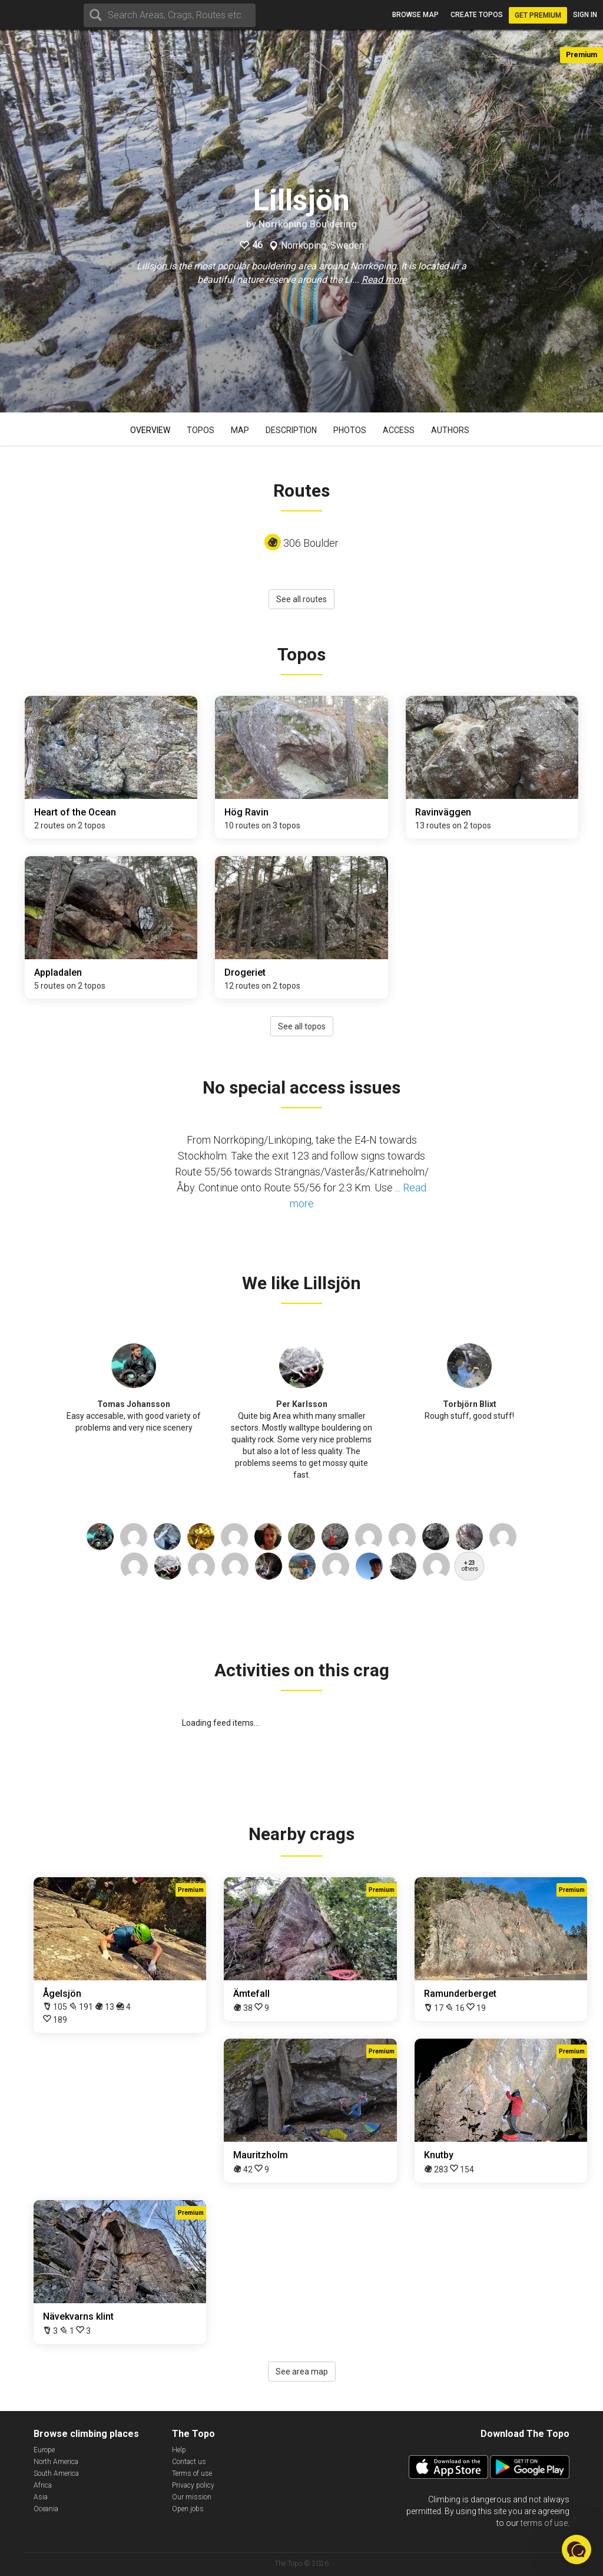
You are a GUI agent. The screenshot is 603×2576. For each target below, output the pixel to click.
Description (291, 430)
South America (56, 2473)
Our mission (191, 2497)
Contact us (189, 2462)
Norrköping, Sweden (322, 245)
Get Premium (538, 15)
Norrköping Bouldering (308, 224)
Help (179, 2450)
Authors (450, 430)
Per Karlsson (301, 1404)
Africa (43, 2485)
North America (56, 2462)
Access (399, 430)
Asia (41, 2497)
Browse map (415, 15)
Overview (150, 430)
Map (240, 430)
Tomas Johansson (133, 1404)
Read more (384, 279)
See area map (302, 2371)
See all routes (301, 599)
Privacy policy (193, 2485)
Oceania (46, 2509)
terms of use (544, 2523)
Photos (349, 430)
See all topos (302, 1026)
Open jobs (188, 2509)
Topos (200, 430)
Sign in (585, 15)
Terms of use (192, 2473)
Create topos (476, 15)
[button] (576, 2549)
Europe (44, 2450)
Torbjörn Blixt (469, 1404)
